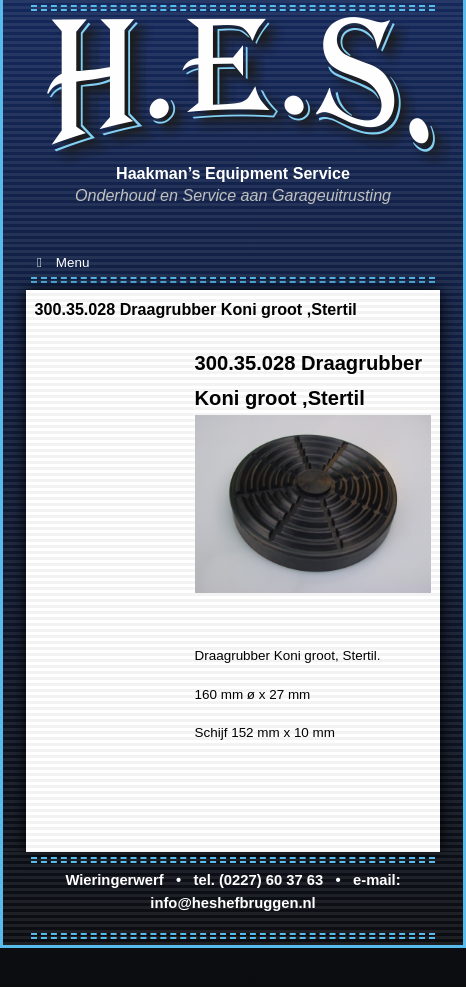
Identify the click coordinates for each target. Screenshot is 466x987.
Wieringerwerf (114, 880)
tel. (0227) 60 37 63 (259, 880)
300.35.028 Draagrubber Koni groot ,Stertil (196, 309)
